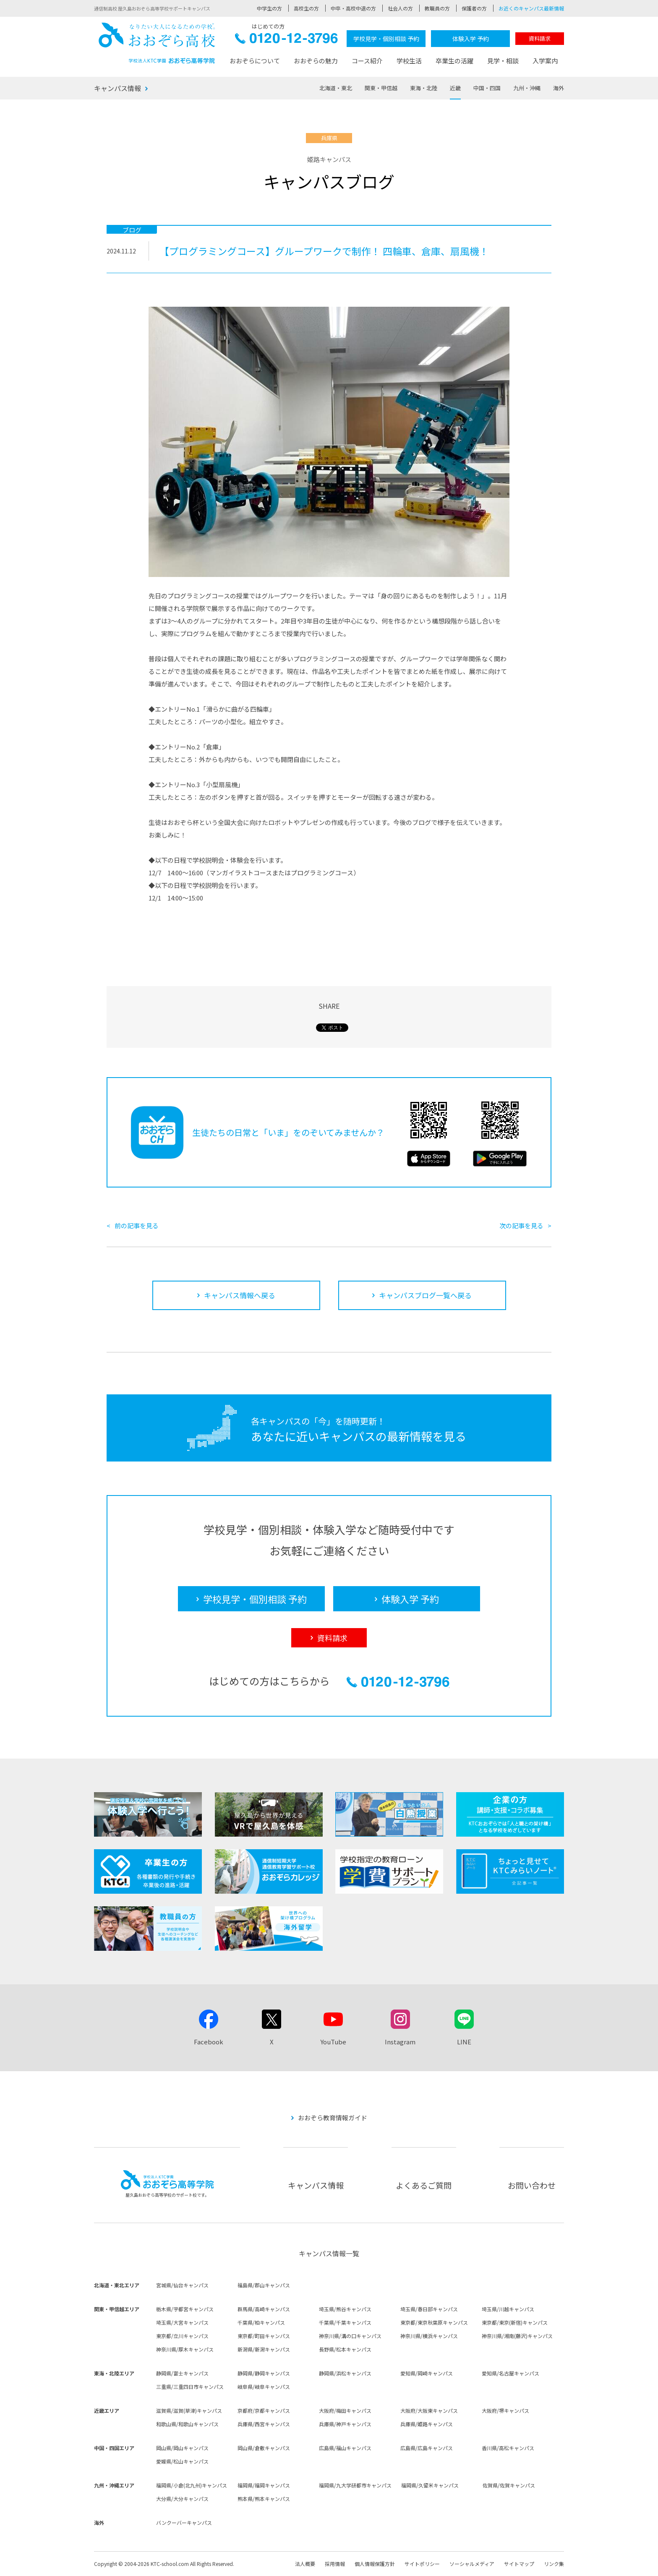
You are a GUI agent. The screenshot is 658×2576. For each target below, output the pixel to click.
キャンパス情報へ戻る (239, 1295)
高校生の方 (306, 8)
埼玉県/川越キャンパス (508, 2308)
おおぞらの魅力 (316, 60)
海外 (558, 88)
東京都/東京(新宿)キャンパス (515, 2322)
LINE (464, 2041)
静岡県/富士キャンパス (182, 2373)
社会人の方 (400, 8)
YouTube (333, 2041)
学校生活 (409, 60)
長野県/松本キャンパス (345, 2349)
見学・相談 (503, 60)
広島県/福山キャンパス (345, 2447)
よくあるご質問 (424, 2185)
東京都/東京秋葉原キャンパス (434, 2322)
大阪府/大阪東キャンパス (429, 2410)
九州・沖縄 (526, 88)
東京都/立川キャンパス (182, 2335)
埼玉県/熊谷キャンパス (345, 2308)
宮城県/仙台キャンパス (182, 2285)
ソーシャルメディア (471, 2563)
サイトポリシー (422, 2563)
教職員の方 (437, 8)
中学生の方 (269, 8)
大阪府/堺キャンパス (505, 2410)
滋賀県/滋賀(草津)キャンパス (189, 2410)
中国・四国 (487, 88)
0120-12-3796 (286, 40)
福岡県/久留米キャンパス (430, 2485)
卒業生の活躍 (454, 60)
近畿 (455, 88)
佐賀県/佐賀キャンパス (509, 2485)
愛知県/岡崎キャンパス (426, 2373)
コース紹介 (367, 60)
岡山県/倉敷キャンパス (264, 2447)
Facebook (208, 2041)
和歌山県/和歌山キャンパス (187, 2423)
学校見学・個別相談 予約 (386, 38)
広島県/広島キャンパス (426, 2447)
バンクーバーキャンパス (184, 2522)
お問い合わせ (532, 2185)
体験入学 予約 (470, 38)
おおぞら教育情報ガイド (332, 2117)
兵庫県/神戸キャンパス (345, 2423)
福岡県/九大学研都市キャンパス (355, 2485)
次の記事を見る (521, 1225)
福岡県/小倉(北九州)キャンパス (191, 2485)
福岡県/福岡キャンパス (264, 2485)
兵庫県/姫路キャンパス (426, 2423)
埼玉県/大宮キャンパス (182, 2322)
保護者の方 (474, 8)
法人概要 (305, 2563)
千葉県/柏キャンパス (261, 2322)
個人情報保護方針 (375, 2563)
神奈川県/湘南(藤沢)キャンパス (517, 2335)
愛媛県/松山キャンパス (182, 2461)
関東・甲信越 (381, 88)
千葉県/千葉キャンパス (345, 2322)
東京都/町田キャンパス (264, 2335)
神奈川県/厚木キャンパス (185, 2349)
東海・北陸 (423, 88)
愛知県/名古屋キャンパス (510, 2373)
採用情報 (335, 2563)
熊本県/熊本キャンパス (264, 2498)
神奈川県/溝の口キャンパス (350, 2335)
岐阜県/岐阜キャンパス (264, 2386)
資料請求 (540, 38)
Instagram (400, 2041)
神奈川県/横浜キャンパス (429, 2335)
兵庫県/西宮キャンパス (264, 2423)
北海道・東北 (335, 88)
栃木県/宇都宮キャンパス (185, 2308)
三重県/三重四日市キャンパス (190, 2386)
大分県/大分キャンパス (182, 2498)
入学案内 (545, 60)
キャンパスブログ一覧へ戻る (425, 1295)
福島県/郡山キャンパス (264, 2285)
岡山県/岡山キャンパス (182, 2447)
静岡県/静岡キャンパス (264, 2373)
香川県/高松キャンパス (508, 2447)
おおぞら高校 (157, 43)
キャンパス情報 (117, 88)
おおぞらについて (255, 60)
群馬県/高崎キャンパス (264, 2308)
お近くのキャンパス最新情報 (531, 8)
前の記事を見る (137, 1225)
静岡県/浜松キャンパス (345, 2373)
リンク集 (554, 2563)
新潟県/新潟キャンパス (264, 2349)
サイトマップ (519, 2563)
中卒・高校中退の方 (353, 8)
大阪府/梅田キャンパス (345, 2410)
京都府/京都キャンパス (264, 2410)
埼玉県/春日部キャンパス (429, 2308)
